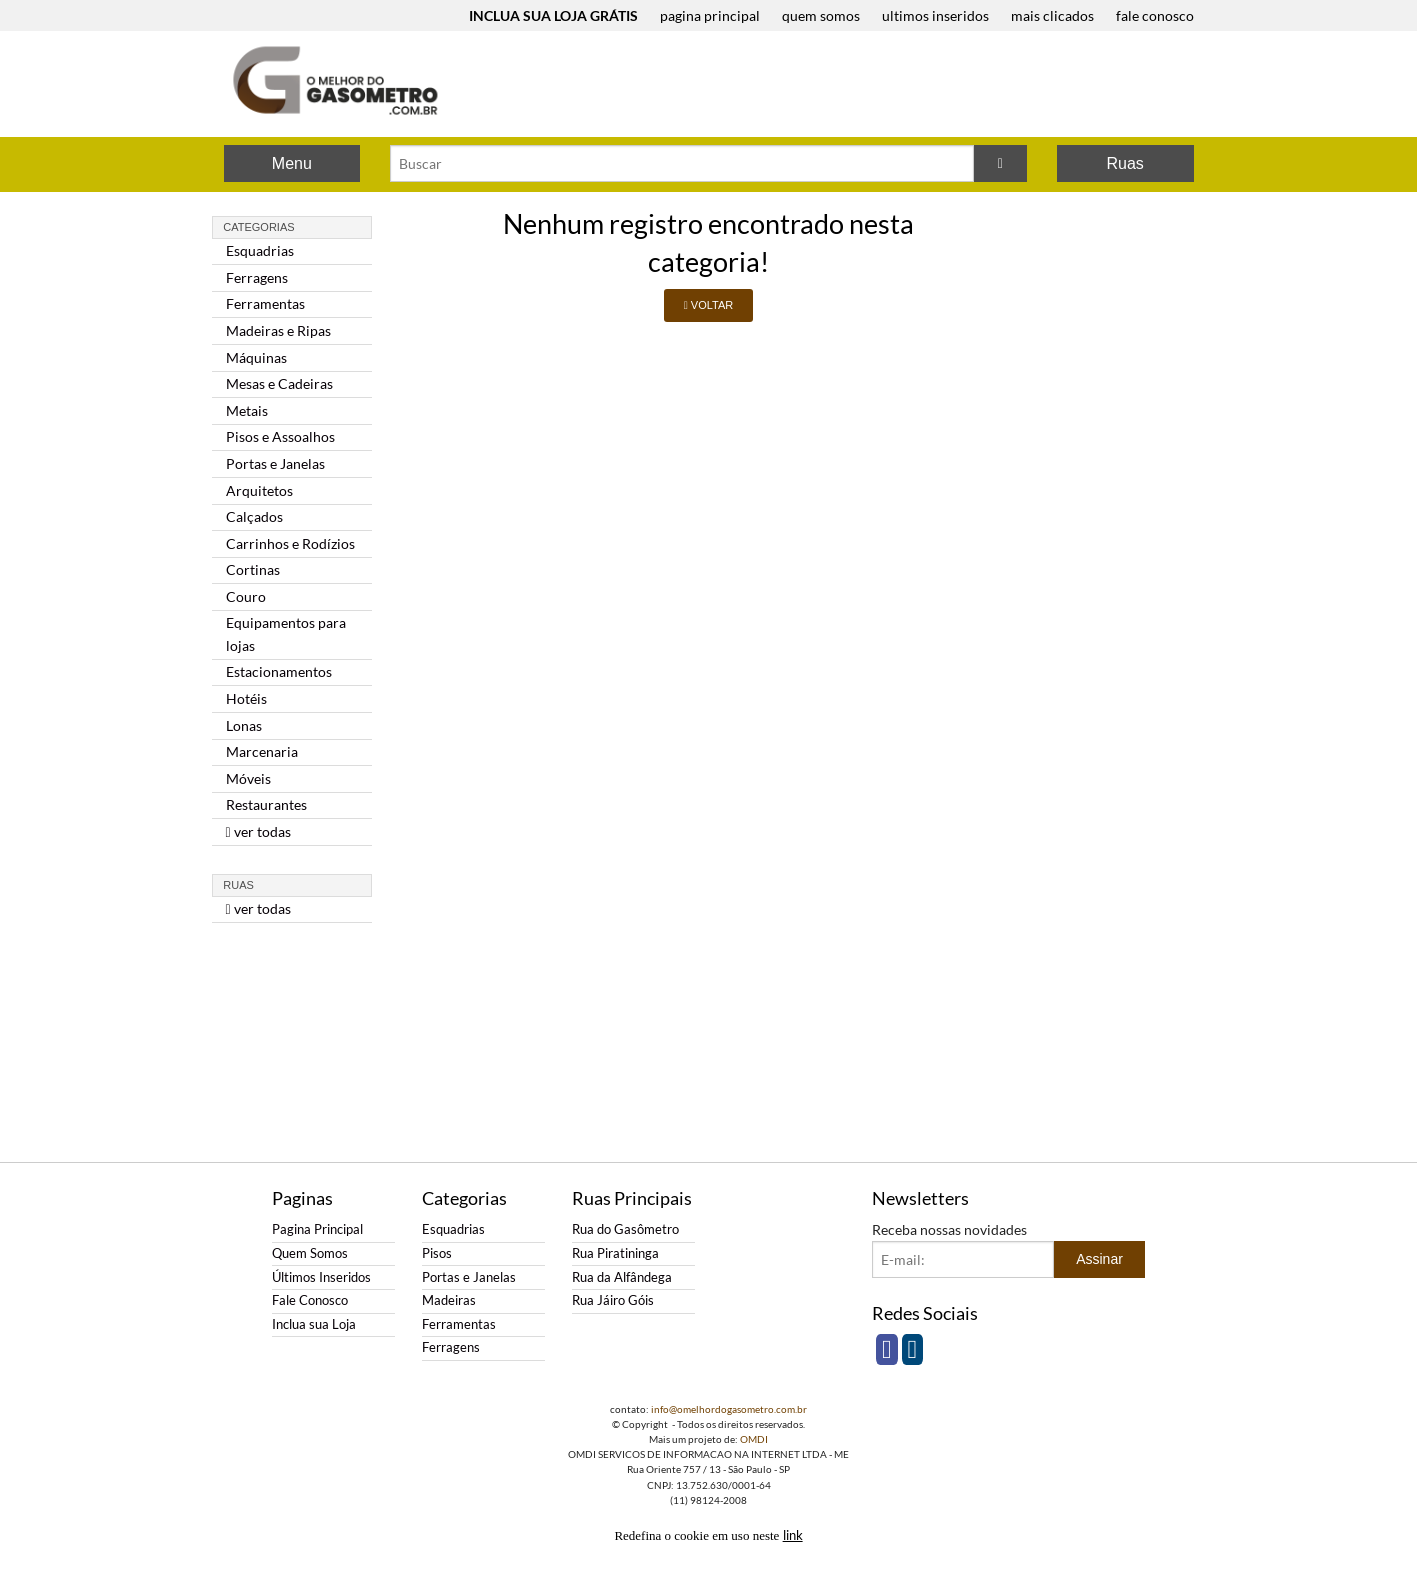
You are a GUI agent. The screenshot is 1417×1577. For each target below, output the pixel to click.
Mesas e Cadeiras (279, 383)
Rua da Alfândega (622, 1277)
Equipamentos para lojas (286, 633)
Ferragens (257, 277)
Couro (246, 596)
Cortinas (253, 569)
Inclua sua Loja (314, 1324)
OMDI (754, 1439)
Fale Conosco (310, 1300)
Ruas (1124, 163)
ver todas (258, 831)
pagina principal (710, 15)
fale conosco (1155, 15)
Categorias (258, 227)
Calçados (254, 516)
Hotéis (246, 698)
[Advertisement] (838, 86)
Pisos (437, 1253)
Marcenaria (262, 751)
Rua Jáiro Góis (613, 1300)
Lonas (244, 725)
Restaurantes (266, 804)
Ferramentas (265, 303)
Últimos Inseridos (321, 1277)
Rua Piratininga (615, 1253)
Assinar (1099, 1259)
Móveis (248, 778)
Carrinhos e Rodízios (290, 543)
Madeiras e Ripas (278, 330)
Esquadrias (260, 250)
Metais (247, 410)
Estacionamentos (279, 671)
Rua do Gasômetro (625, 1229)
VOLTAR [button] (708, 305)
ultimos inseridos (935, 15)
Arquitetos (259, 490)
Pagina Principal (317, 1229)
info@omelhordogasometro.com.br (729, 1409)
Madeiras (449, 1300)
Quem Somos (310, 1253)
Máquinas (256, 357)
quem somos (821, 15)
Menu (292, 163)
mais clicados (1052, 15)
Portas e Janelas (275, 463)
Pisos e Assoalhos (280, 436)
